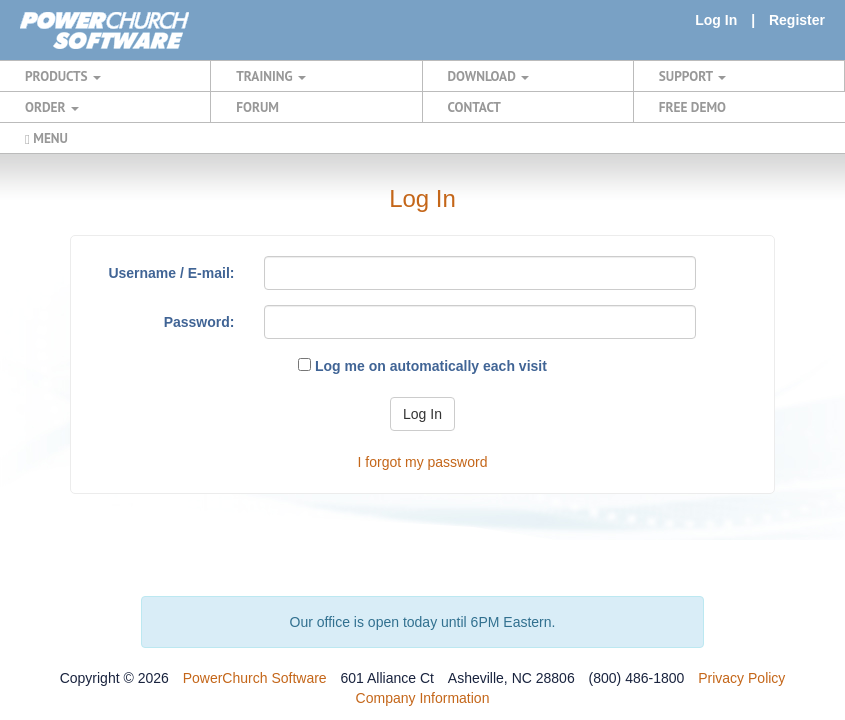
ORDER (52, 107)
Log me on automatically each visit (422, 366)
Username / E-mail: (171, 273)
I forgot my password (423, 462)
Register (797, 20)
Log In (716, 20)
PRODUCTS (63, 76)
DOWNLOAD (488, 76)
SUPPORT (692, 76)
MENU (46, 138)
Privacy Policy (741, 678)
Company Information (423, 698)
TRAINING (271, 76)
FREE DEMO (692, 107)
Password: (199, 322)
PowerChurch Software (255, 678)
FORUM (257, 107)
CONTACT (474, 107)
